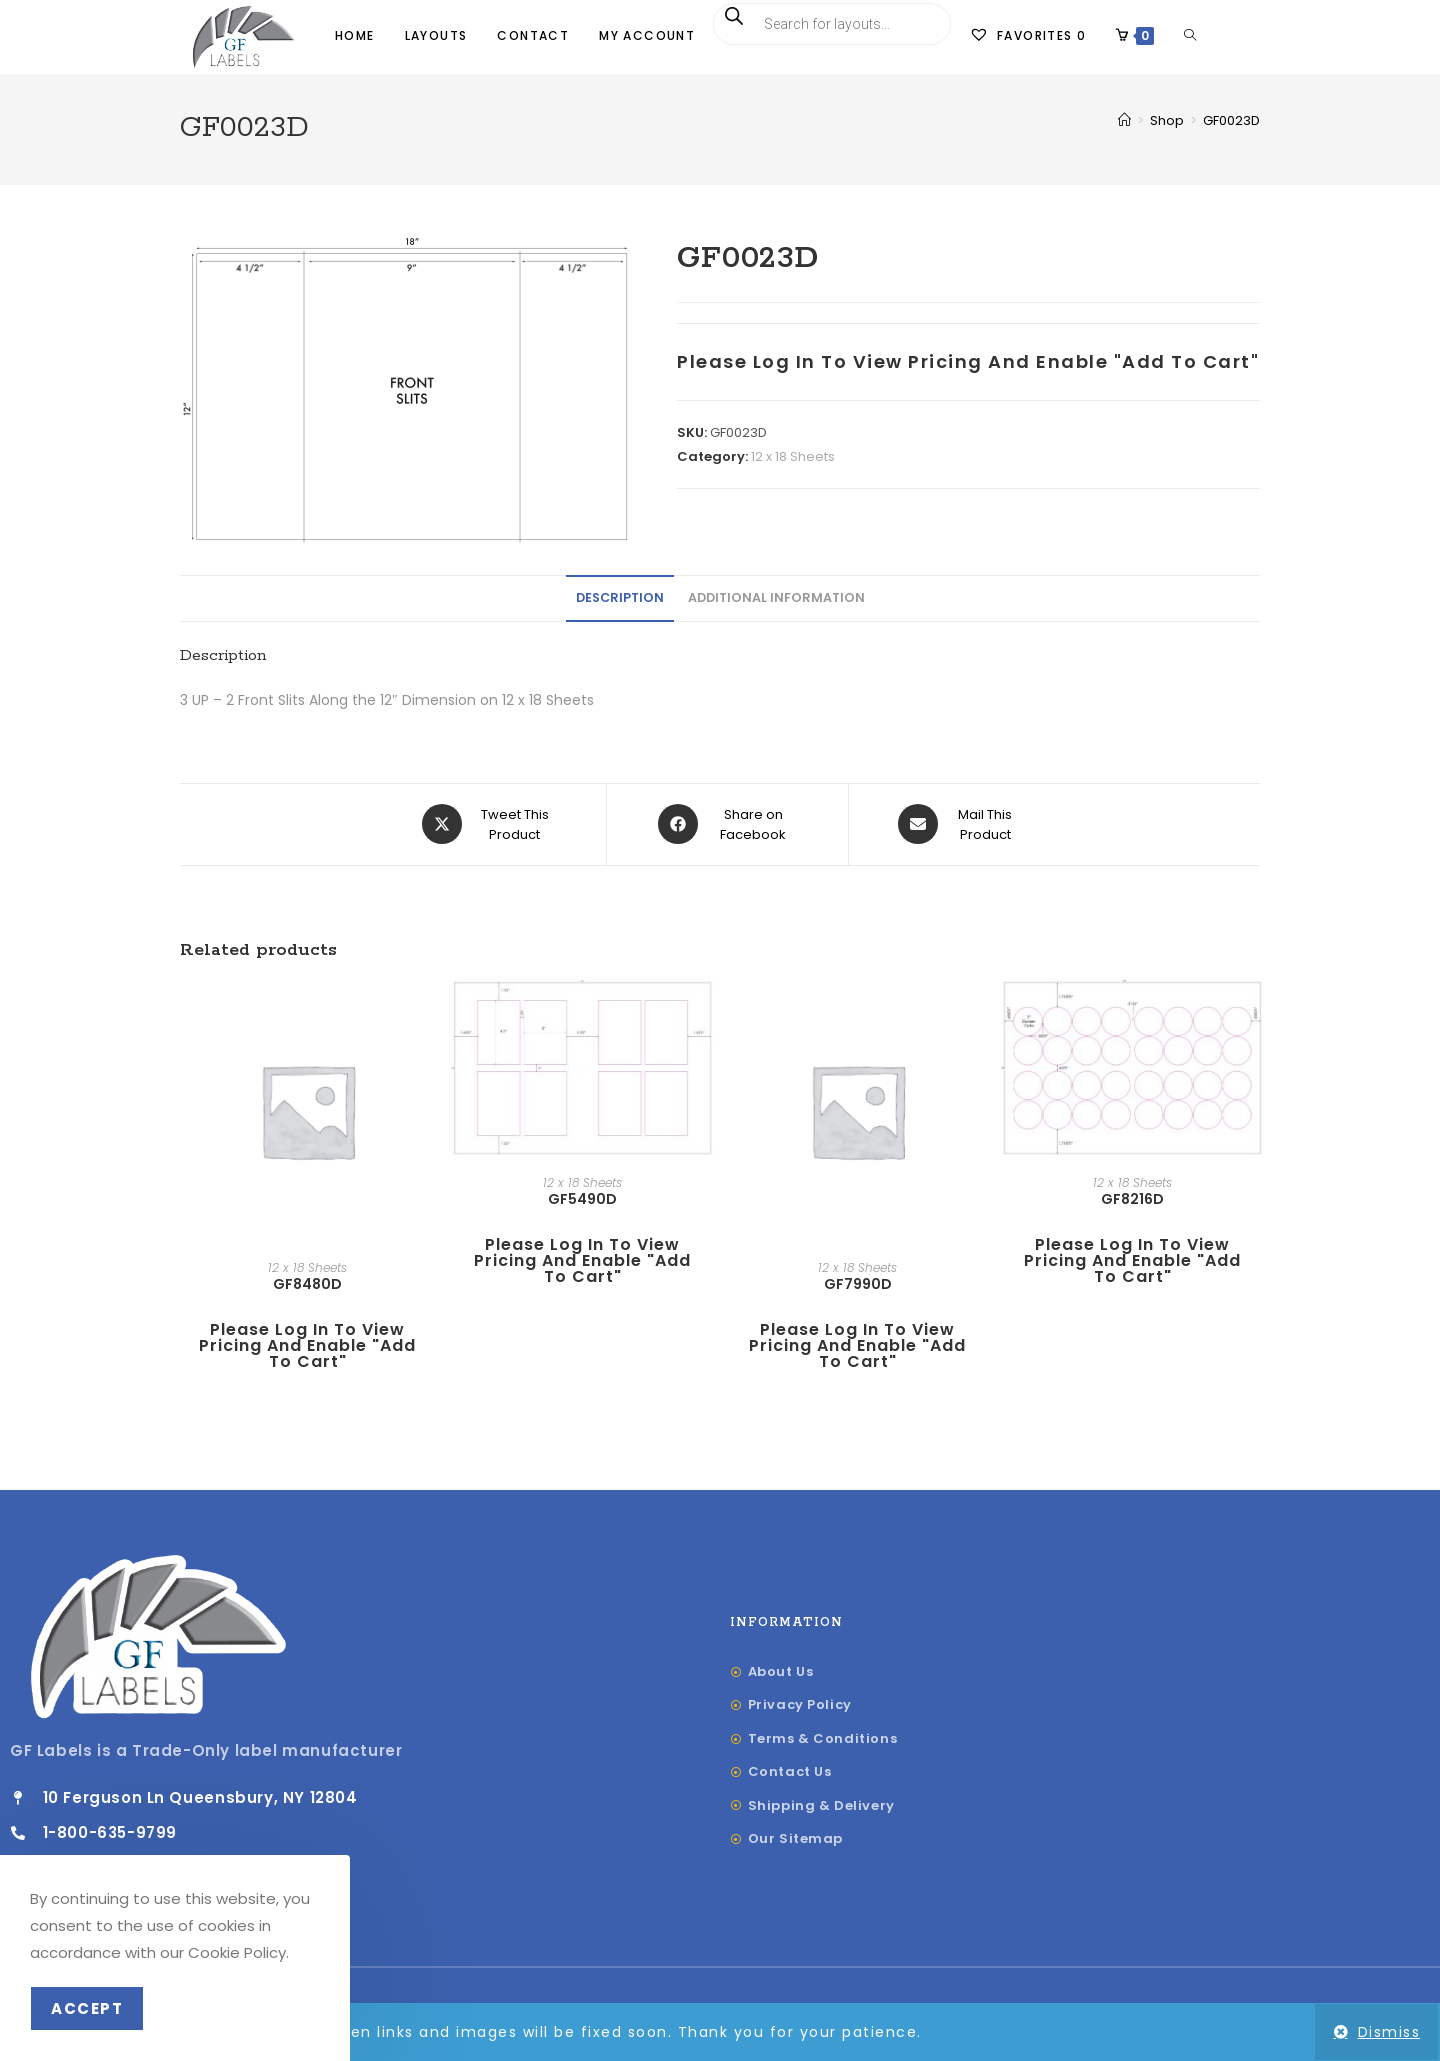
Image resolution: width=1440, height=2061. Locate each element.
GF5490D (582, 1200)
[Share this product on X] (488, 826)
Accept (87, 2008)
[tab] (620, 600)
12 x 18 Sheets (793, 458)
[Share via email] (959, 826)
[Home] (1124, 122)
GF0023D (1231, 122)
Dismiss (1389, 2032)
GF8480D (307, 1285)
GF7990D (858, 1285)
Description (620, 599)
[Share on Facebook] (727, 826)
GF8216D (1132, 1200)
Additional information (776, 599)
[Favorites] (1027, 36)
